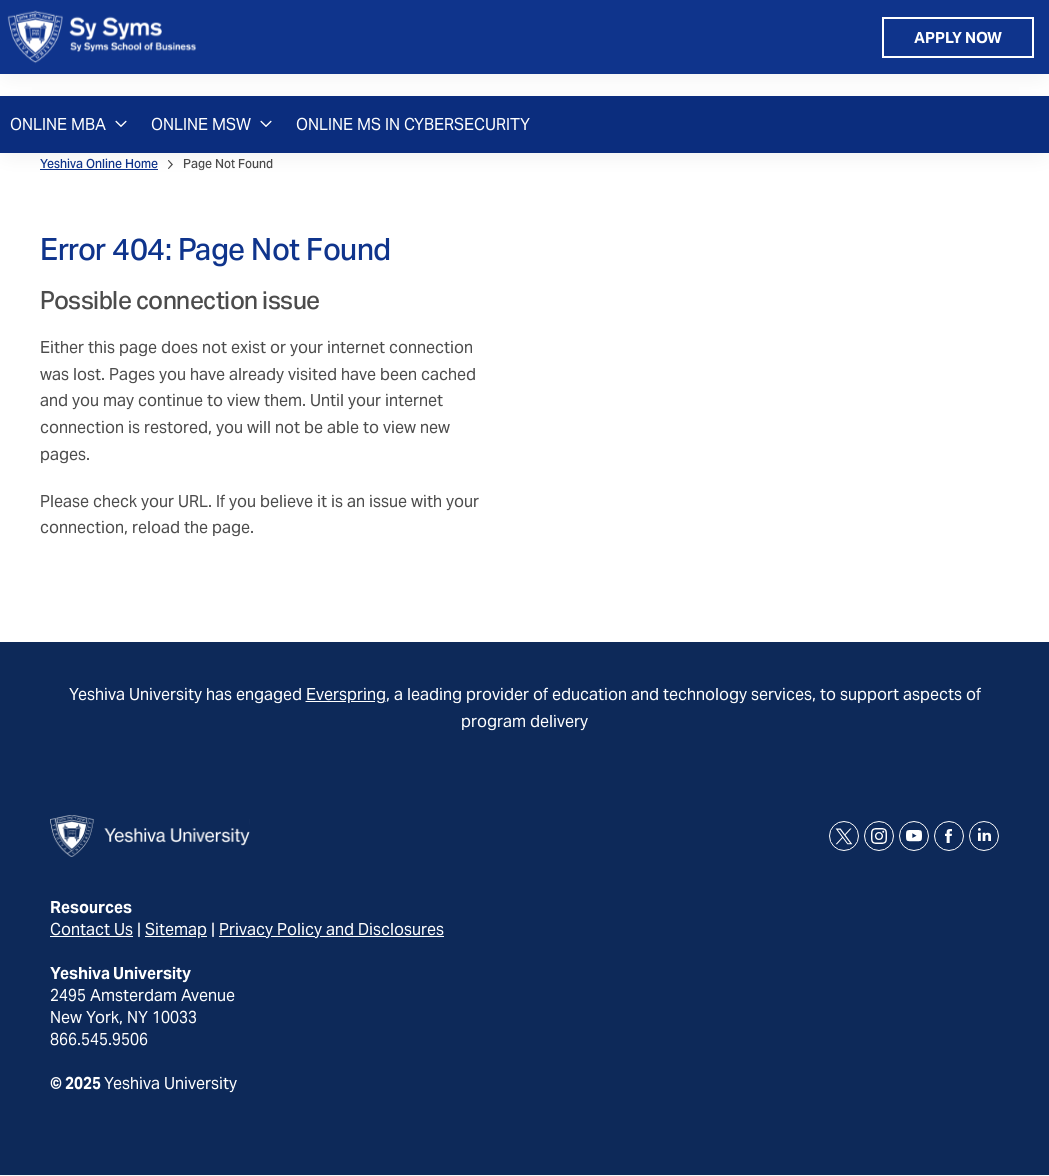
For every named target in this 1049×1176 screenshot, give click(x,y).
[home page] (102, 48)
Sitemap (176, 929)
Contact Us (91, 929)
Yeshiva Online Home (99, 163)
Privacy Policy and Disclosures (331, 929)
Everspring (346, 694)
